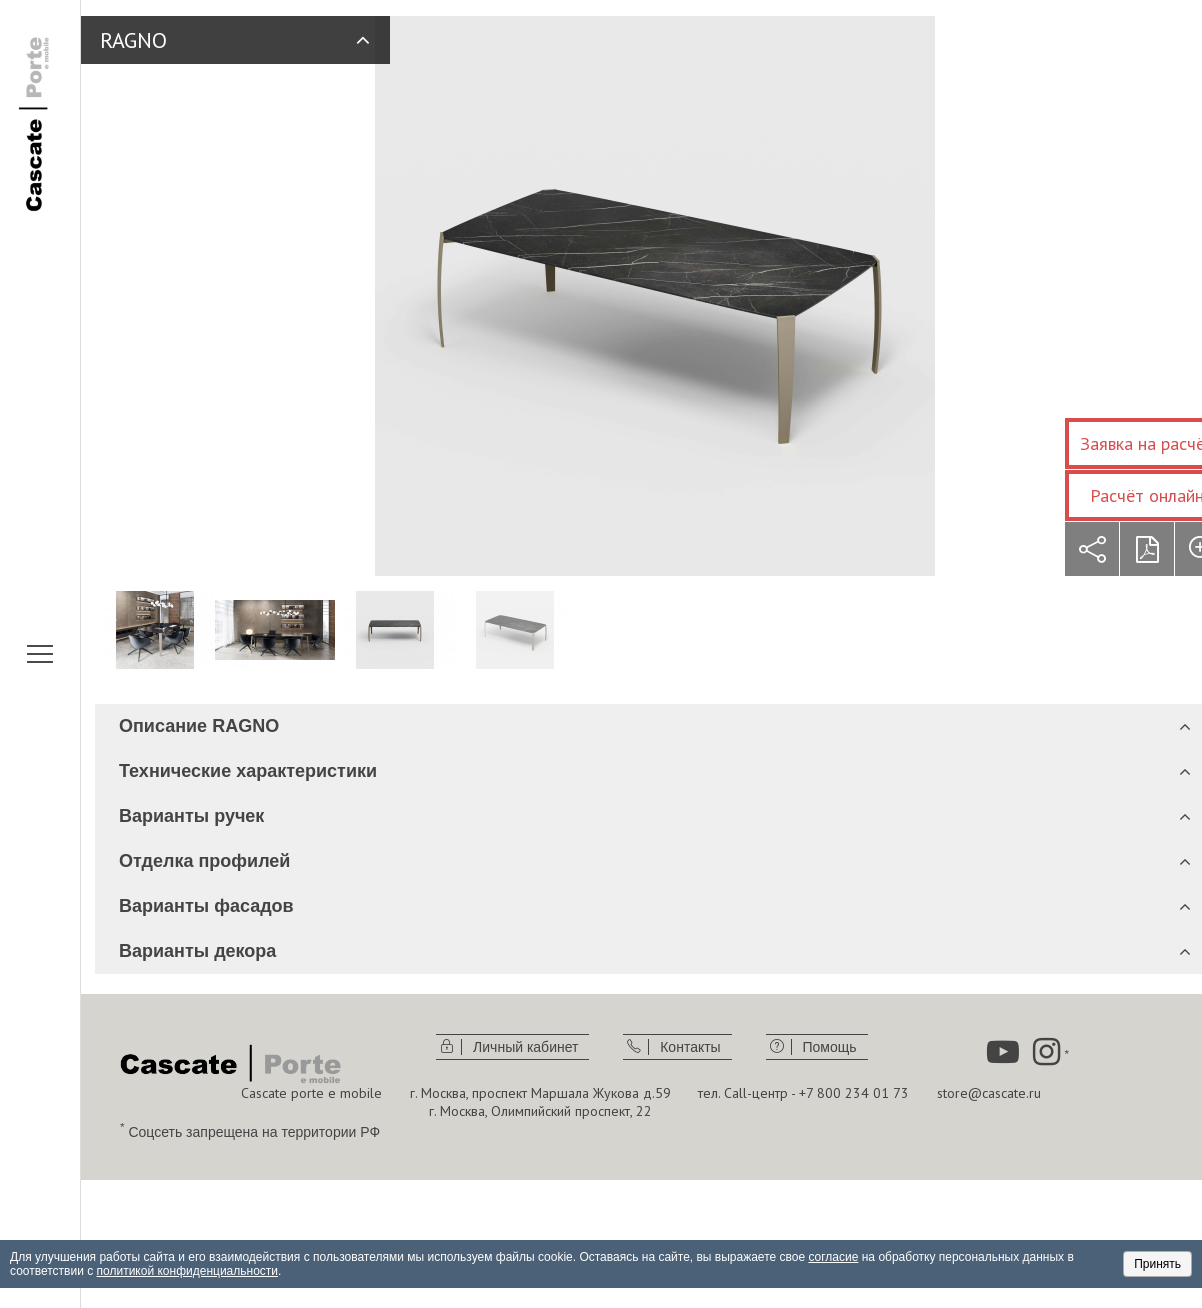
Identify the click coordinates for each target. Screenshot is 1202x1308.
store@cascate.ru (989, 1093)
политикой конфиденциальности (187, 1271)
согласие (833, 1257)
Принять (1157, 1264)
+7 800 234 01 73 (854, 1093)
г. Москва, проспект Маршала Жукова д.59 (540, 1093)
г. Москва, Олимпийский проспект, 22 (540, 1111)
